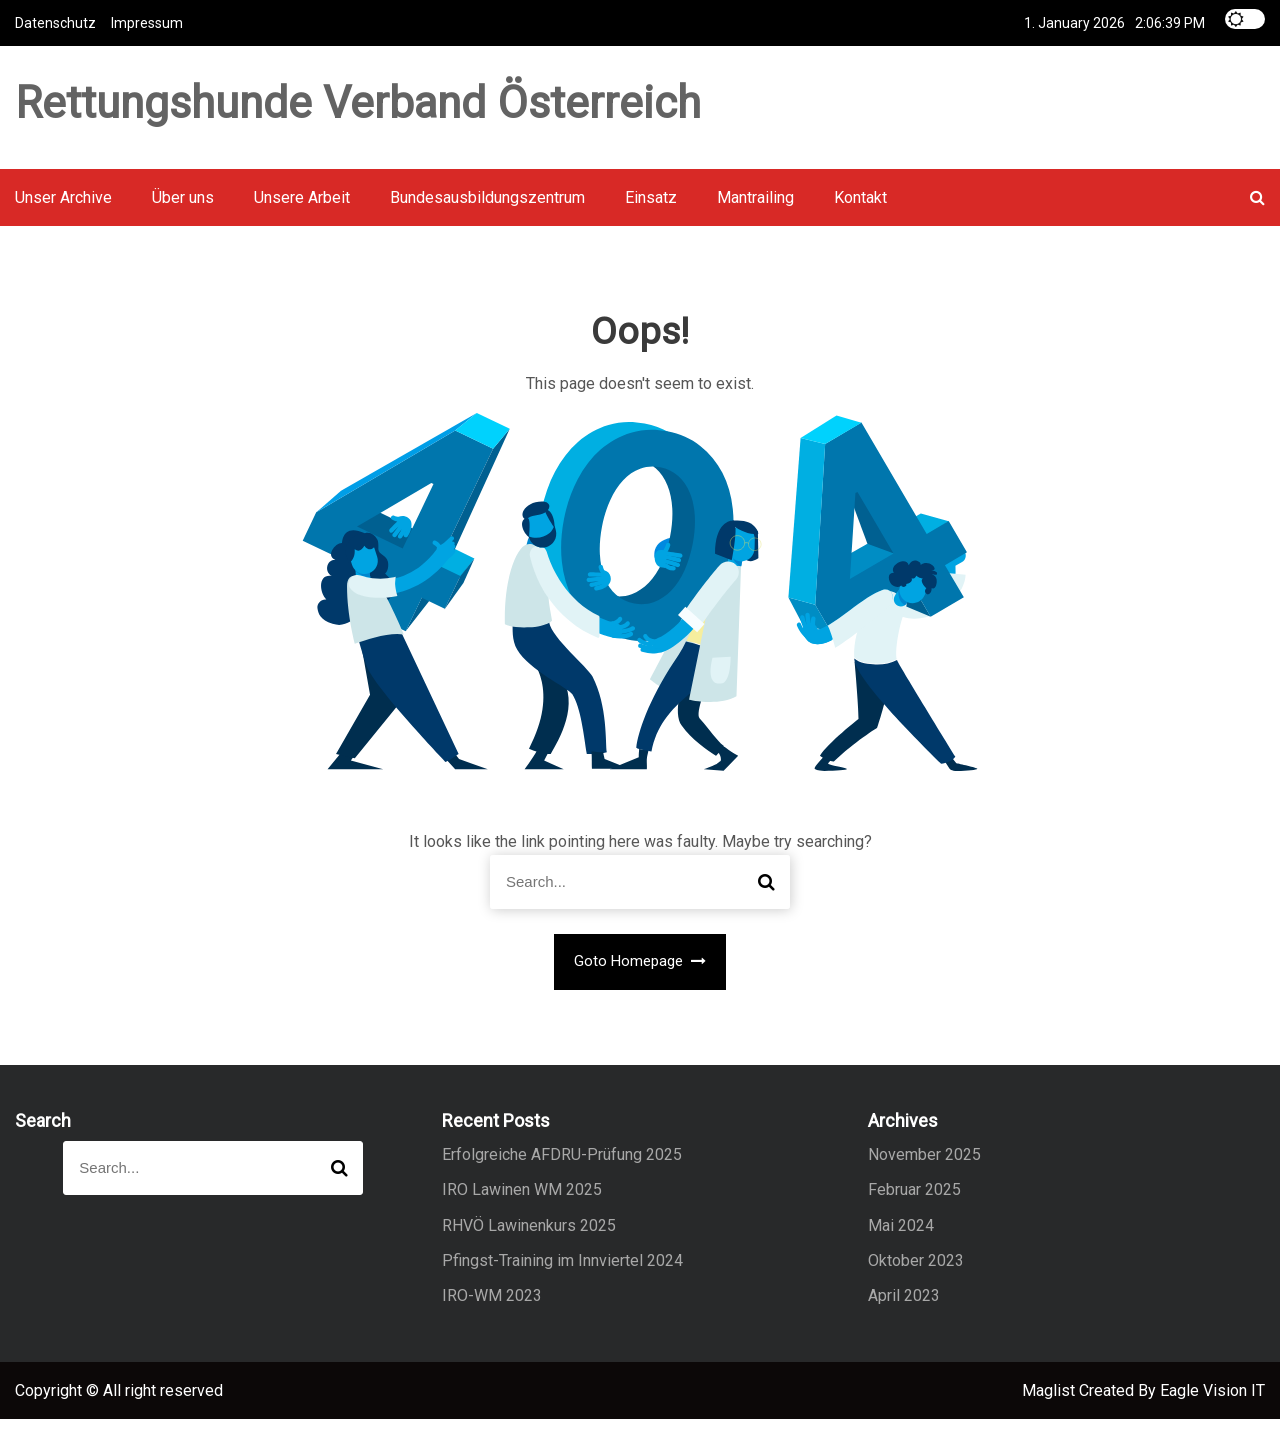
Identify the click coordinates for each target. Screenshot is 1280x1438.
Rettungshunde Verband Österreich (358, 111)
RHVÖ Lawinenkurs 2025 (529, 1243)
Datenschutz (55, 22)
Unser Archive (63, 216)
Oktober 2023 (916, 1279)
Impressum (147, 22)
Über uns (183, 216)
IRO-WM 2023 (492, 1314)
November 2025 (924, 1173)
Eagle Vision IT (1212, 1409)
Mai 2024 (901, 1243)
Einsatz (651, 216)
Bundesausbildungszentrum (487, 216)
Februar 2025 (914, 1208)
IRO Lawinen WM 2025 (522, 1208)
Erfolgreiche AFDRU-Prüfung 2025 (562, 1173)
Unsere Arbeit (302, 216)
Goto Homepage (640, 980)
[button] (1257, 216)
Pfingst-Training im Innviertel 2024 (562, 1279)
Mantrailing (755, 216)
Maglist (1050, 1409)
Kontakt (860, 216)
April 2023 (904, 1314)
